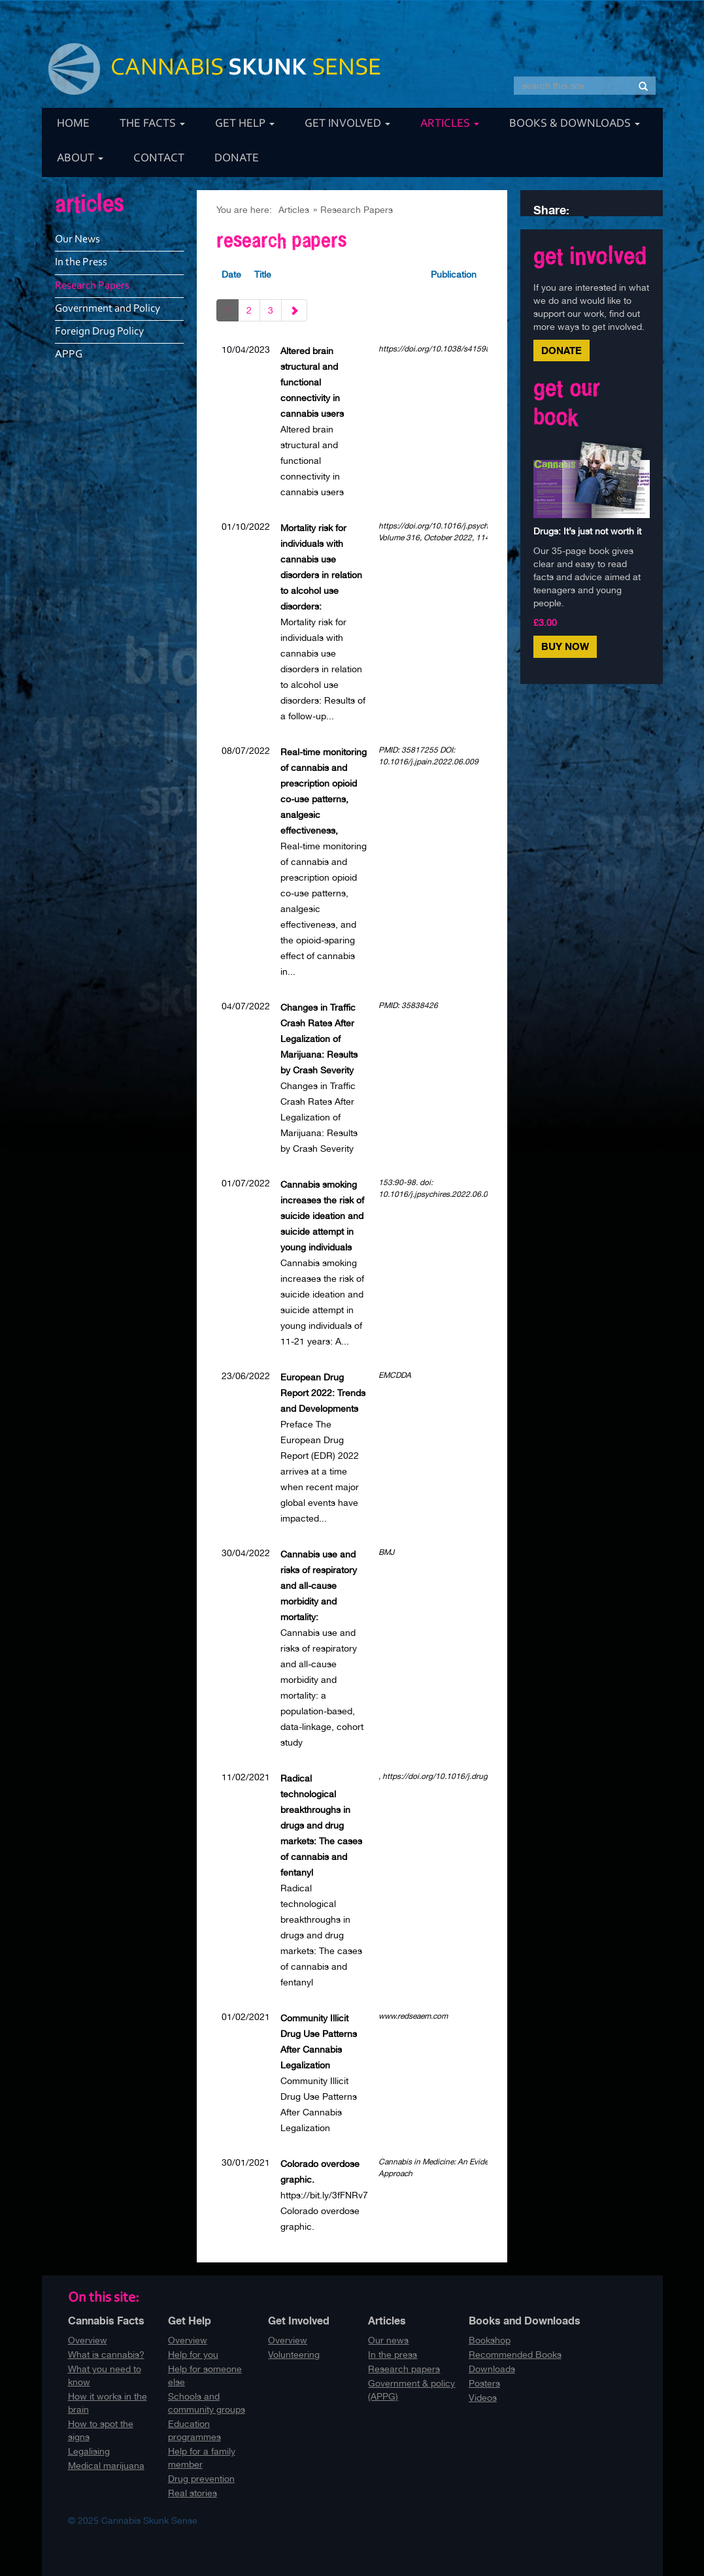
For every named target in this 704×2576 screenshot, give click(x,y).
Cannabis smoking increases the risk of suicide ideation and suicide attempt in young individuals (322, 1215)
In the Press (81, 262)
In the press (392, 2354)
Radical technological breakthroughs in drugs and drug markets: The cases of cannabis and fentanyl (321, 1825)
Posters (484, 2383)
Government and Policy (107, 308)
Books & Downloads (574, 124)
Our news (388, 2340)
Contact (158, 159)
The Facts (152, 124)
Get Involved (347, 124)
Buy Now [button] (565, 646)
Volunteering (294, 2354)
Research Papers (356, 209)
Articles (449, 124)
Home (73, 124)
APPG (68, 354)
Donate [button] (561, 350)
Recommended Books (515, 2354)
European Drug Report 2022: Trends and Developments (322, 1393)
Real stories (192, 2493)
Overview (87, 2340)
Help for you (193, 2354)
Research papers (404, 2369)
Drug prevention (201, 2478)
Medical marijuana (106, 2465)
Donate (236, 159)
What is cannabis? (106, 2354)
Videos (483, 2397)
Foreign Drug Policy (99, 331)
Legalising (89, 2451)
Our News (77, 239)
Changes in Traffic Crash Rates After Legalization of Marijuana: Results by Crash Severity (319, 1038)
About (80, 159)
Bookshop (490, 2340)
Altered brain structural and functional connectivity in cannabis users (312, 382)
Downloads (492, 2369)
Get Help (245, 124)
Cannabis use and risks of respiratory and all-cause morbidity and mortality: (318, 1585)
